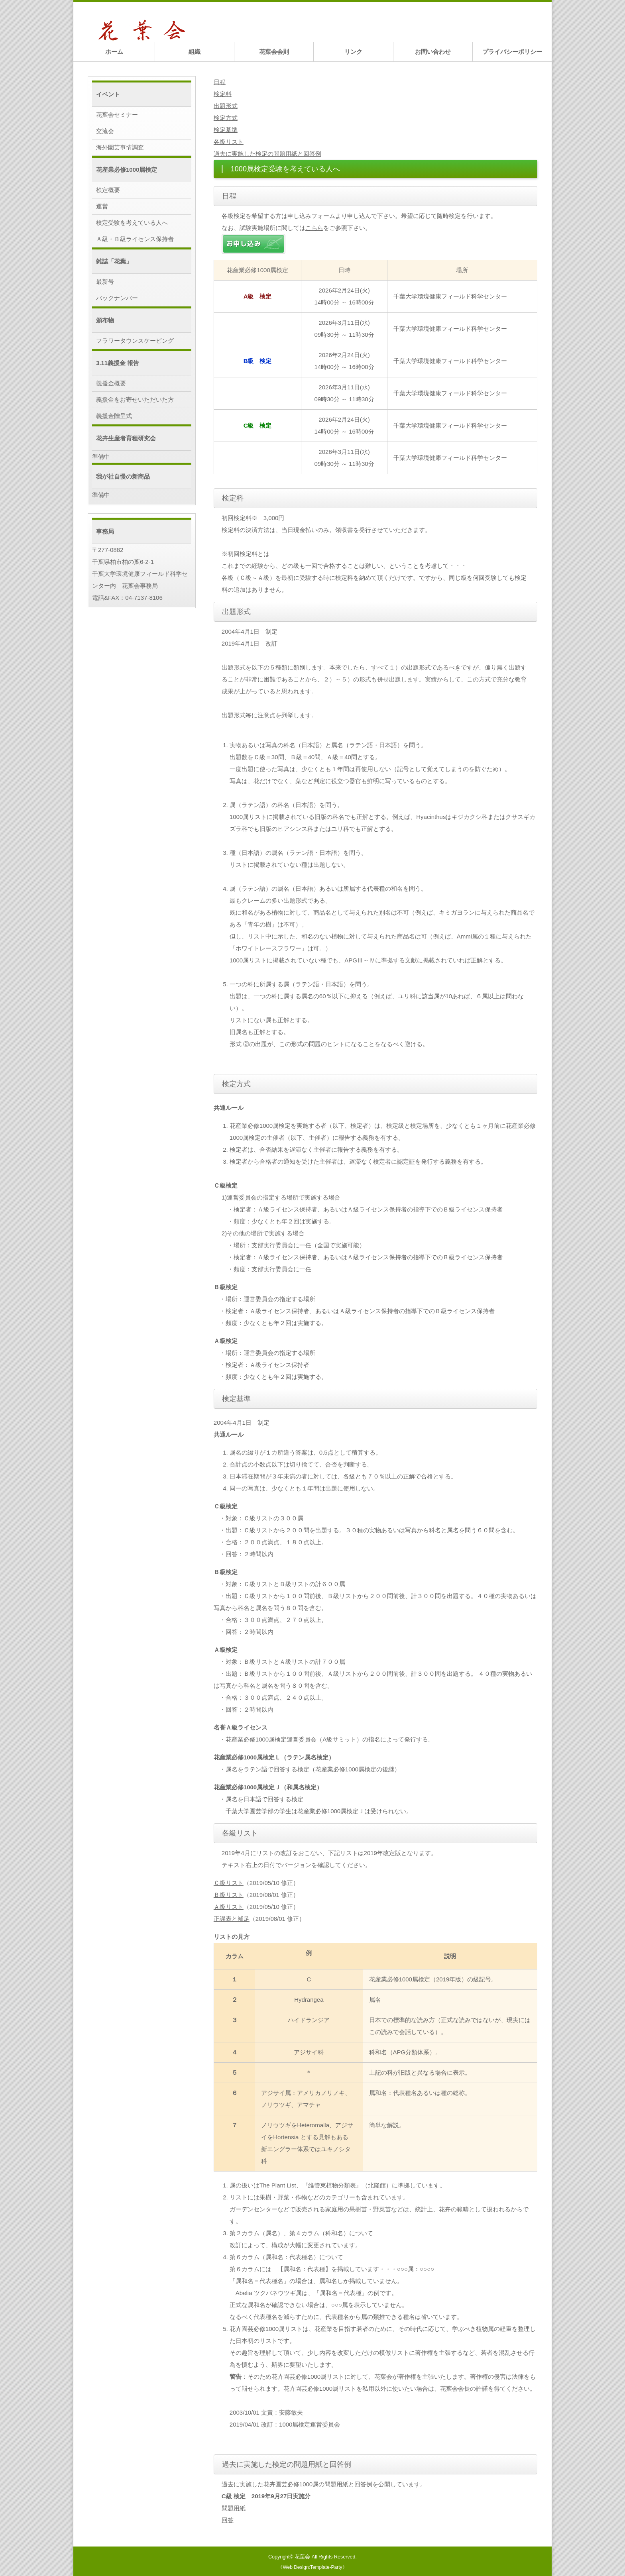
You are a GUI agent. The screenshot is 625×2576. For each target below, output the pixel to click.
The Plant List (277, 2185)
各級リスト (229, 141)
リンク (353, 51)
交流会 (105, 131)
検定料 (223, 93)
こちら (314, 227)
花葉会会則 (274, 51)
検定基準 (226, 129)
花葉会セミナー (117, 114)
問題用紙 (234, 2508)
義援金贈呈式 (114, 415)
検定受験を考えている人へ (132, 222)
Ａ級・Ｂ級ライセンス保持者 (135, 239)
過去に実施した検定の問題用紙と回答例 (267, 153)
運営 (102, 206)
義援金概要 (111, 383)
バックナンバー (117, 298)
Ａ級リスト (229, 1906)
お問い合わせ (433, 51)
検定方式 (226, 117)
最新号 (105, 281)
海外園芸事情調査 (120, 147)
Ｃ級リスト (229, 1882)
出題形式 (226, 105)
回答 (228, 2520)
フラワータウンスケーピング (135, 340)
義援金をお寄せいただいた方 (135, 399)
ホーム (114, 51)
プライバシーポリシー (512, 51)
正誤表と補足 (232, 1918)
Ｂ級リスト (229, 1894)
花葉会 (302, 2557)
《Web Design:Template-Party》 (312, 2567)
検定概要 (108, 190)
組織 (194, 51)
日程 (220, 82)
